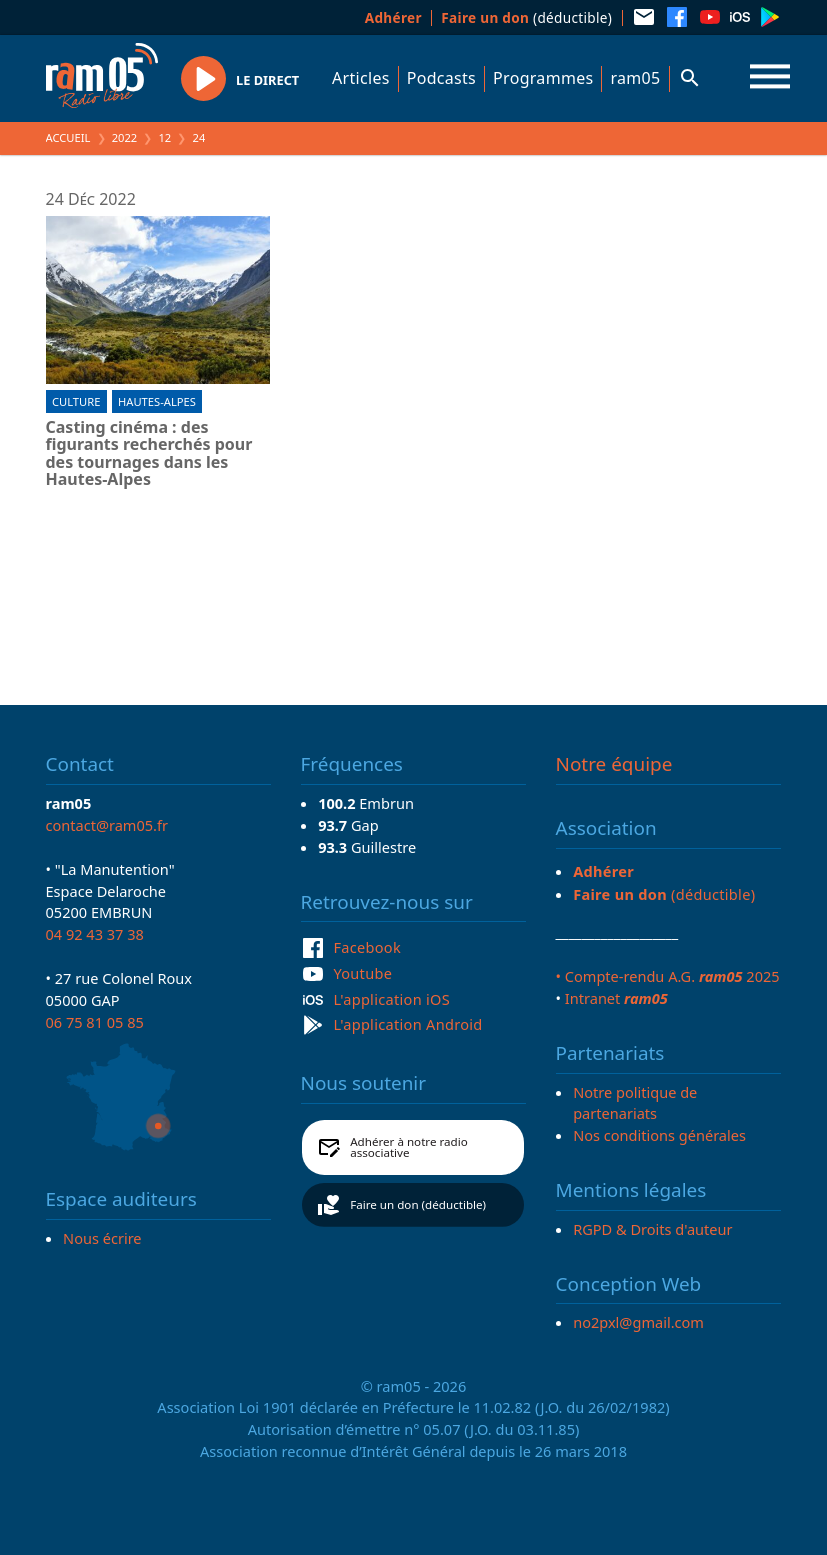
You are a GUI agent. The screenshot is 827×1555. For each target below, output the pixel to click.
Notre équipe (614, 764)
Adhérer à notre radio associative (409, 1147)
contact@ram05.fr (107, 825)
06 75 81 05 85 (95, 1022)
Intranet (616, 998)
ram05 (635, 78)
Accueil (68, 137)
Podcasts (441, 78)
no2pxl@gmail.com (638, 1322)
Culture (76, 401)
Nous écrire (102, 1238)
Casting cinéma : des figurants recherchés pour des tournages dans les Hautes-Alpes (149, 454)
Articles (361, 78)
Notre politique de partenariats (635, 1103)
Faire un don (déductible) (418, 1204)
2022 (125, 137)
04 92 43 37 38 (95, 934)
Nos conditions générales (659, 1135)
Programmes (543, 78)
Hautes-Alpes (157, 401)
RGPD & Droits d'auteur (652, 1229)
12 (164, 137)
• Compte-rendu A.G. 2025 (668, 976)
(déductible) (526, 17)
